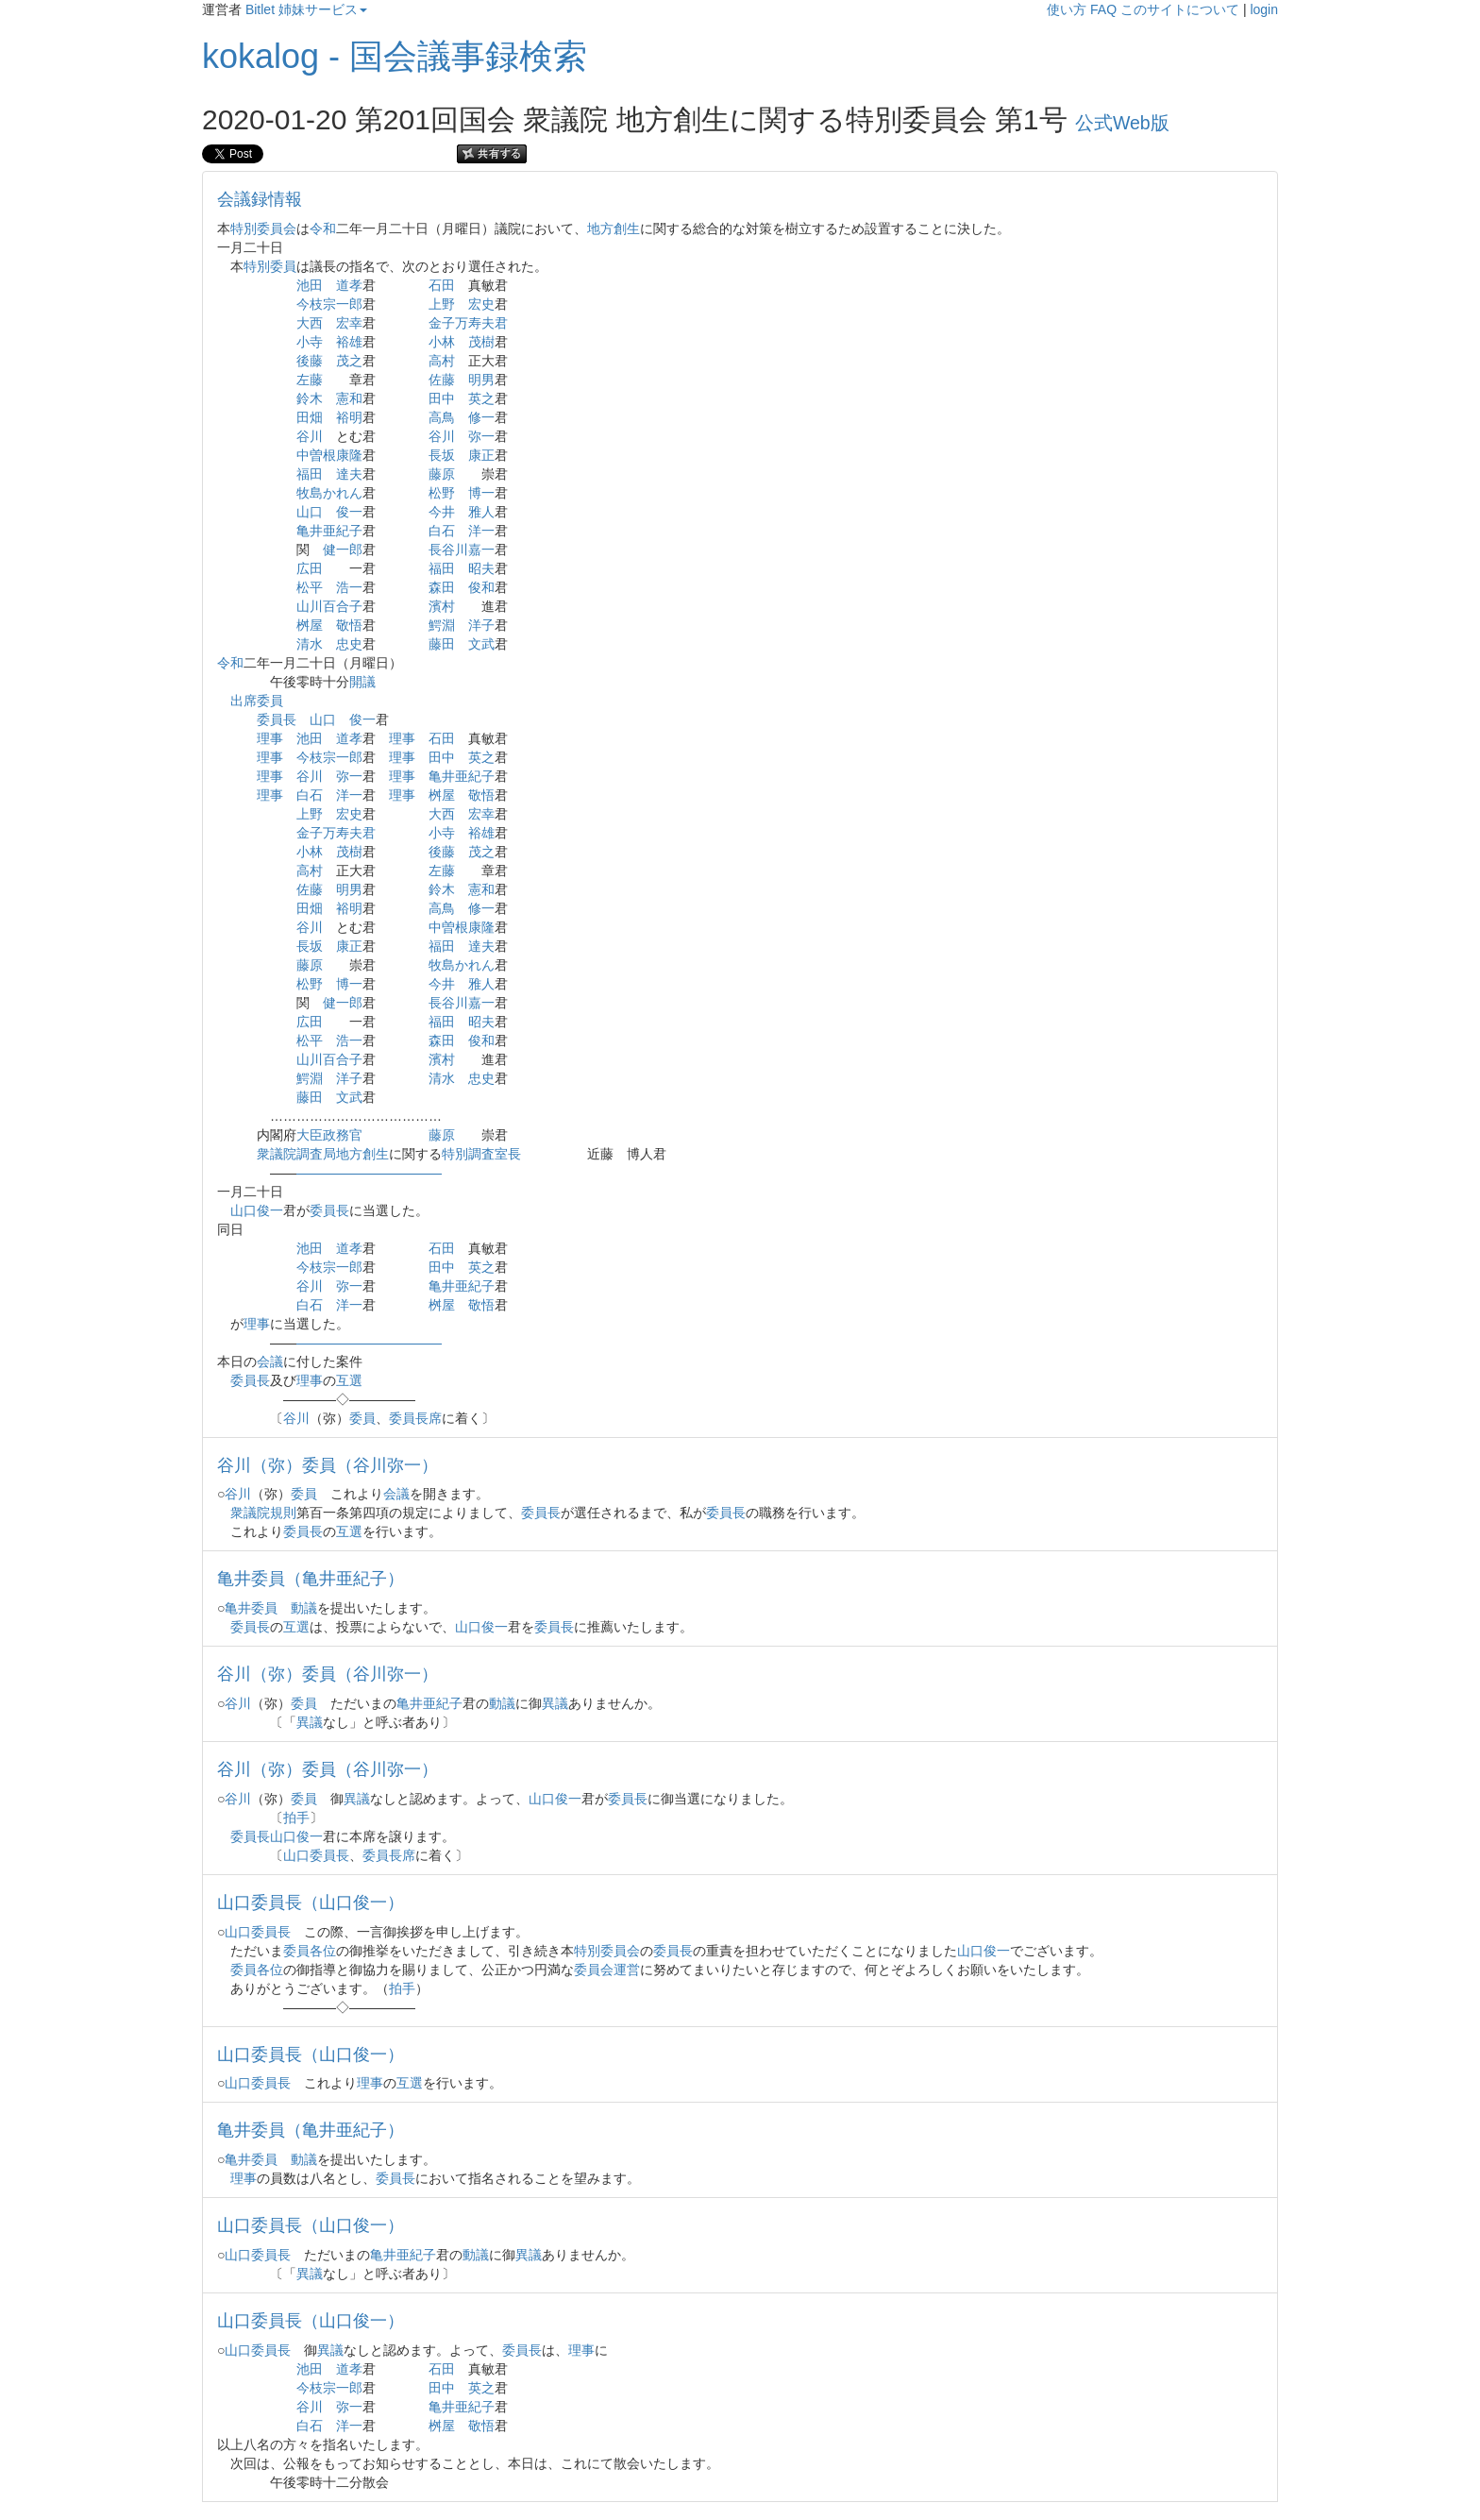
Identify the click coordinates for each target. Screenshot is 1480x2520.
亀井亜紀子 (329, 530)
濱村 (442, 606)
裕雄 (349, 341)
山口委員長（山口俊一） (310, 1902)
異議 (555, 1703)
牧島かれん (329, 492)
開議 (362, 681)
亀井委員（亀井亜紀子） (310, 1578)
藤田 (442, 643)
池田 (309, 285)
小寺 (309, 341)
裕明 (349, 417)
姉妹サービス (322, 9)
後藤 (309, 360)
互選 (349, 1380)
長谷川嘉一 (462, 549)
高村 (442, 360)
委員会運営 (607, 1969)
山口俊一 (256, 1210)
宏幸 (349, 322)
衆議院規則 (263, 1512)
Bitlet (260, 9)
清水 (309, 643)
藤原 (442, 474)
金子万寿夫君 (468, 322)
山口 (309, 511)
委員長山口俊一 (276, 1836)
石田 (442, 285)
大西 (309, 322)
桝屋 (309, 625)
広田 (309, 568)
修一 (481, 417)
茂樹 (481, 341)
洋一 (481, 530)
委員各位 (309, 1950)
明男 (481, 379)
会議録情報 (259, 199)
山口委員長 (316, 1855)
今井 (442, 511)
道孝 (349, 285)
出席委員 (256, 700)
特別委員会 (263, 228)
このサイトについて (1179, 9)
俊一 (349, 511)
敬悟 (349, 625)
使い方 (1066, 9)
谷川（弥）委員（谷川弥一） (327, 1465)
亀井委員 (251, 1607)
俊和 (481, 587)
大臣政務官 (329, 1134)
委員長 (276, 719)
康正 (481, 455)
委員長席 (415, 1418)
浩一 (349, 587)
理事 (270, 738)
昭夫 (481, 568)
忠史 (349, 643)
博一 (481, 492)
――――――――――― (369, 1172)
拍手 (296, 1817)
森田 (442, 587)
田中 (442, 398)
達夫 (349, 474)
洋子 (481, 625)
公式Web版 (1122, 122)
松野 (442, 492)
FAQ (1103, 9)
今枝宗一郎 (329, 304)
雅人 (481, 511)
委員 (362, 1418)
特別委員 (270, 266)
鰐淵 (442, 625)
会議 (270, 1361)
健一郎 (342, 549)
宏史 (481, 304)
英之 (481, 398)
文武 (481, 643)
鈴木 (309, 398)
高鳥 (442, 417)
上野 (442, 304)
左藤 (309, 379)
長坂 (442, 455)
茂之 (349, 360)
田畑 (309, 417)
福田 (309, 474)
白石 (442, 530)
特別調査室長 (481, 1153)
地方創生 (613, 228)
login (1264, 9)
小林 (442, 341)
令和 (323, 228)
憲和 (349, 398)
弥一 (481, 436)
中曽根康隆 (329, 455)
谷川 (309, 436)
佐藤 (442, 379)
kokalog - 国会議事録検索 (394, 56)
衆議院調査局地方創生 (323, 1153)
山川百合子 (329, 606)
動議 (304, 1607)
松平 (309, 587)
